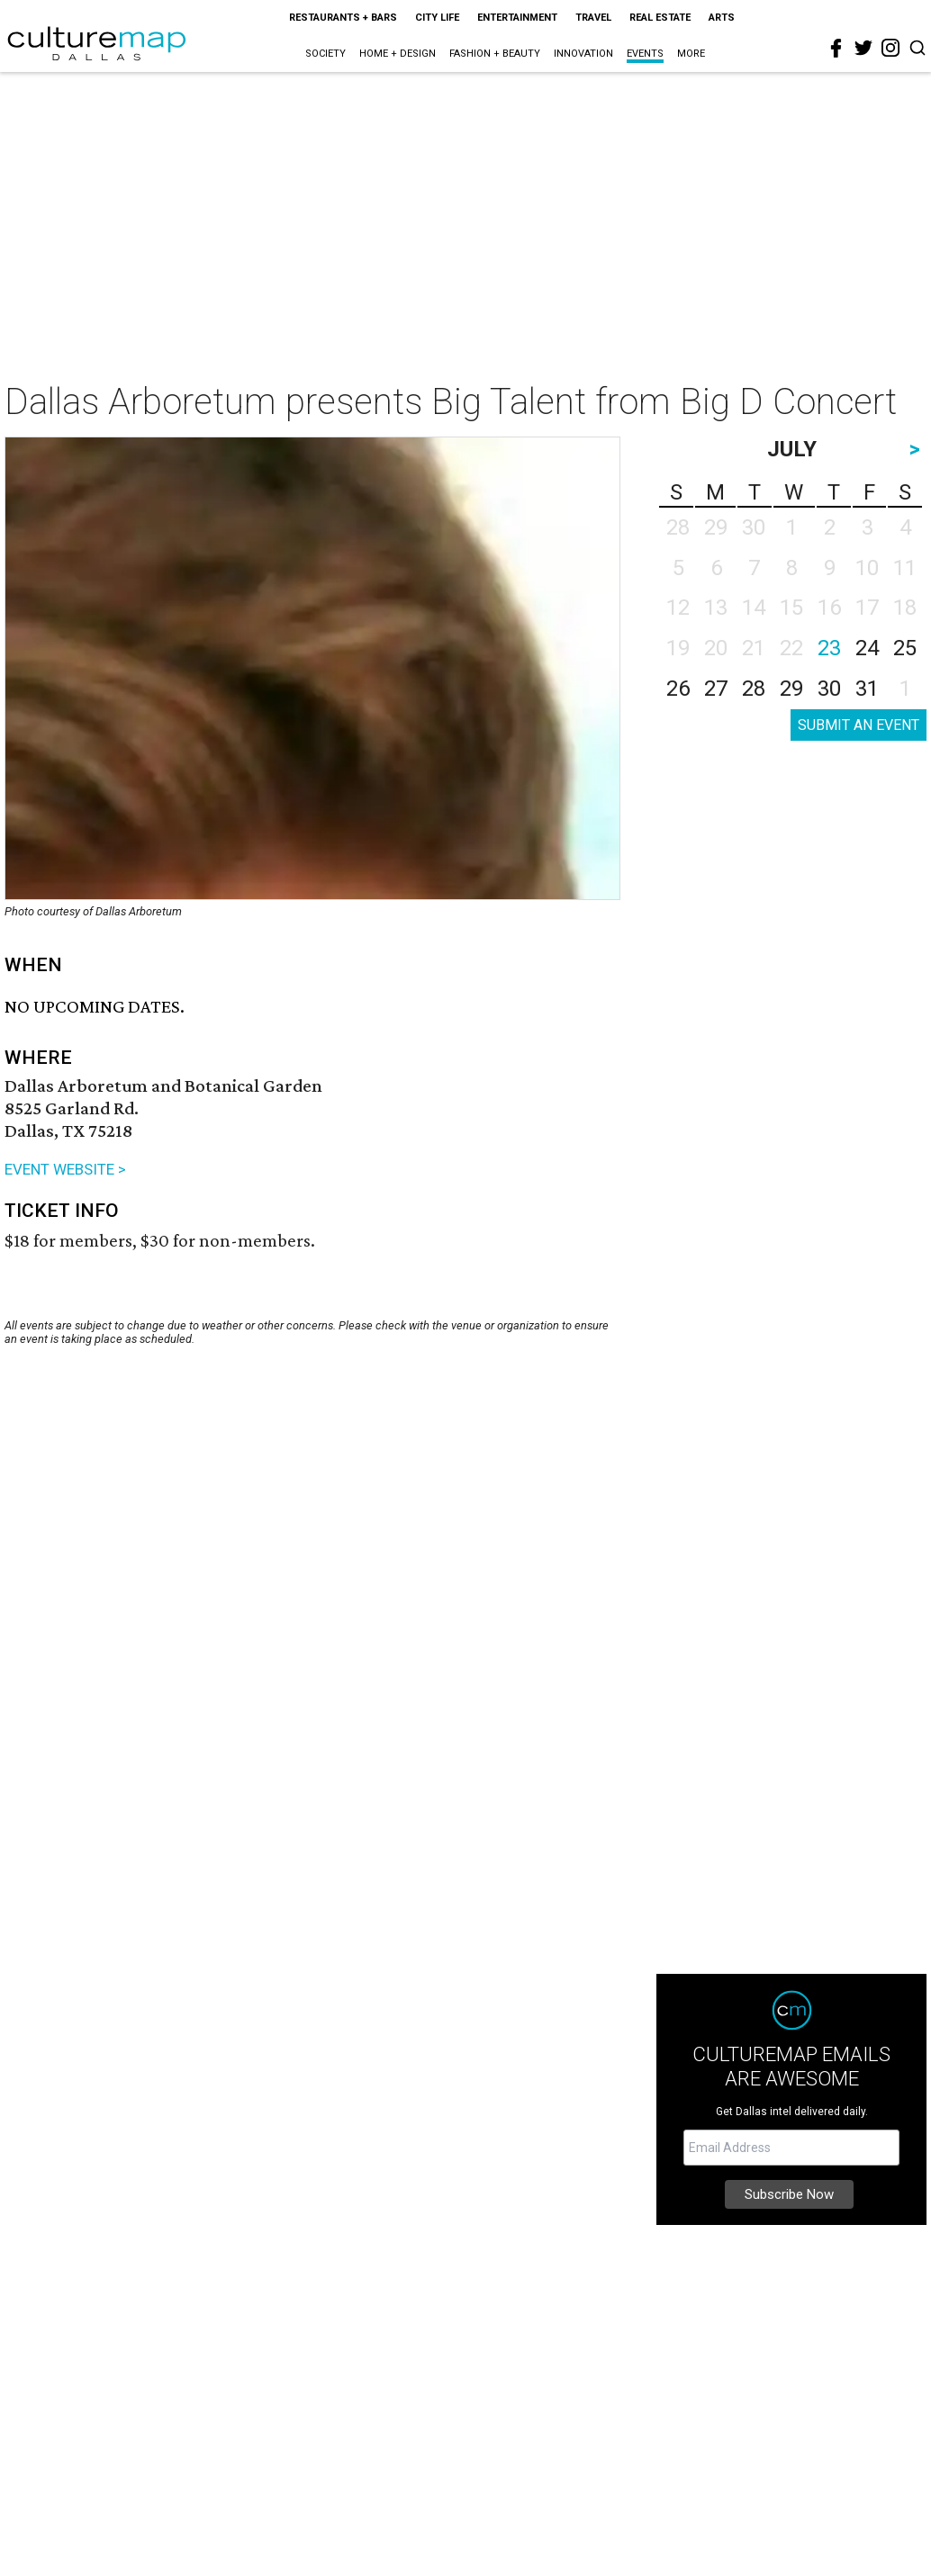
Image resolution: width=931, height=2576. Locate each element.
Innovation (583, 53)
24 (867, 648)
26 (678, 688)
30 (829, 688)
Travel (593, 17)
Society (325, 53)
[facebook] (836, 49)
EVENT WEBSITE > (65, 1169)
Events (645, 53)
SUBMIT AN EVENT (858, 725)
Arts (722, 17)
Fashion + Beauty (494, 53)
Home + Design (397, 53)
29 (791, 688)
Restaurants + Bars (343, 17)
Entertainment (517, 17)
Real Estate (660, 17)
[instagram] (890, 48)
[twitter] (863, 48)
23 (829, 648)
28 (753, 688)
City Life (437, 17)
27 (716, 688)
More (691, 53)
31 (867, 688)
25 (905, 648)
